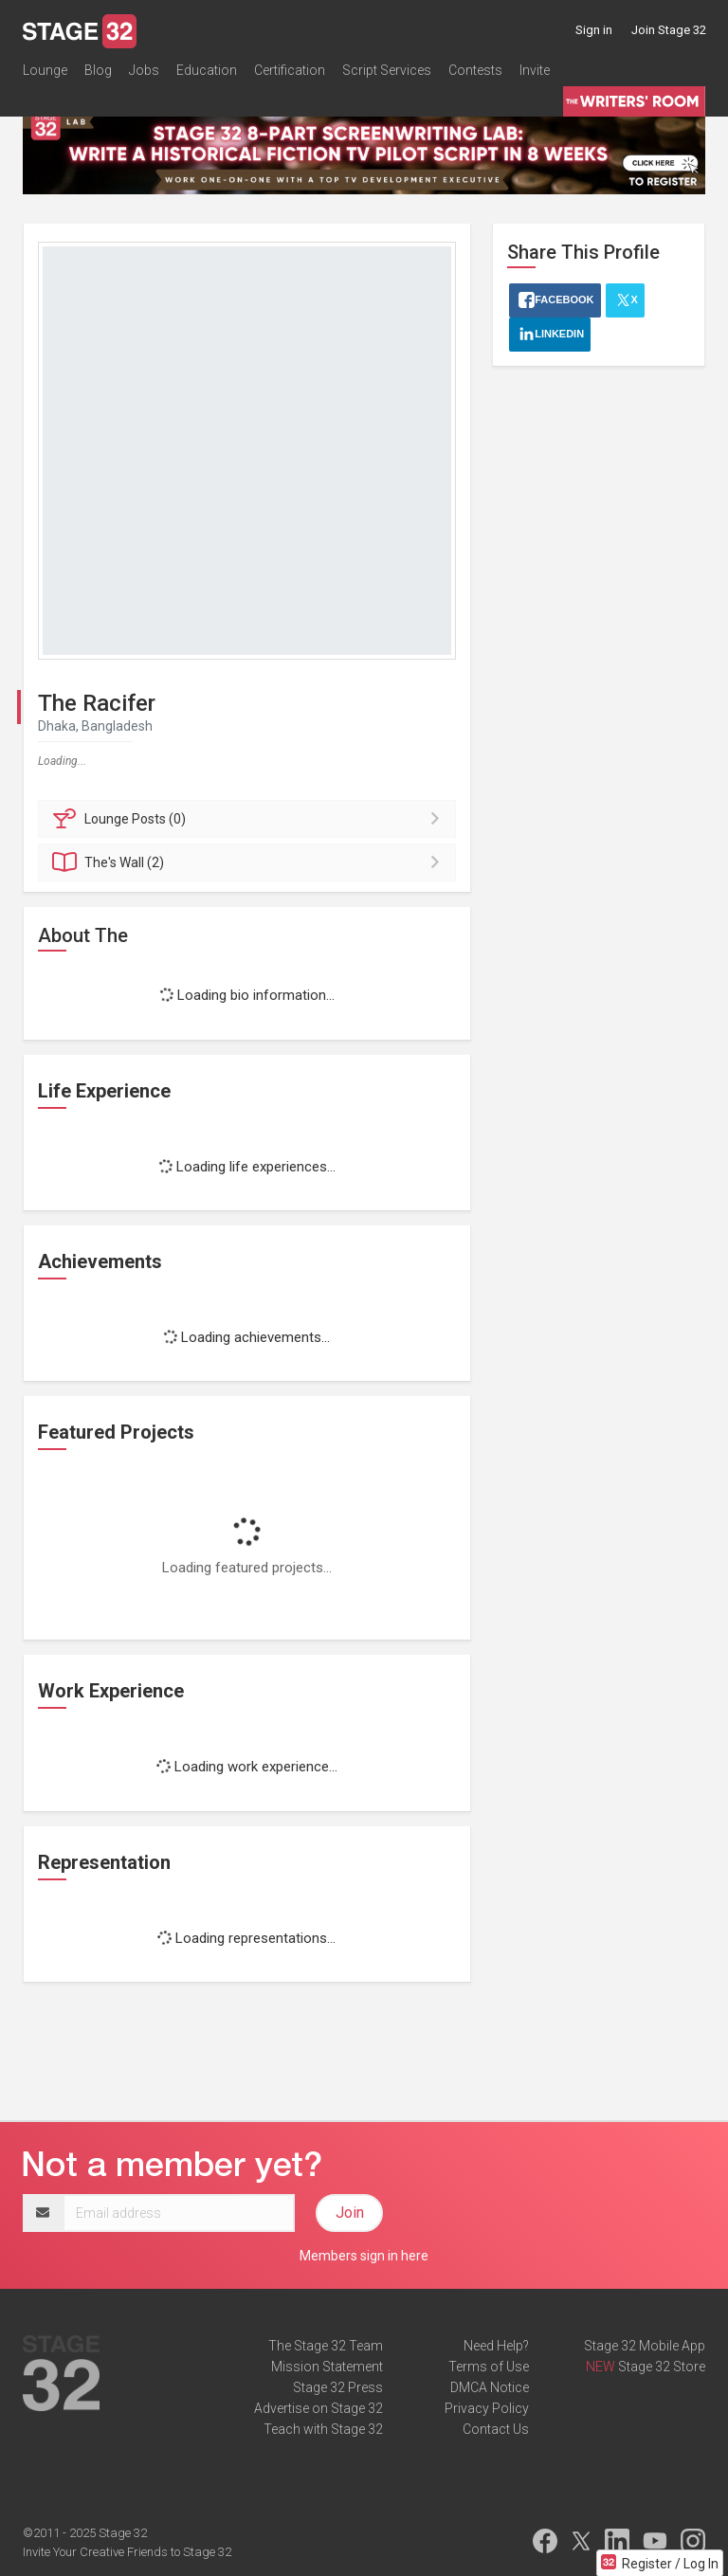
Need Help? (496, 2345)
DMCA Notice (489, 2387)
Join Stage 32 (668, 30)
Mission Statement (327, 2366)
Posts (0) (249, 818)
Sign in (593, 30)
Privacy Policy (487, 2408)
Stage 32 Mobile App (644, 2345)
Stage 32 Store (661, 2366)
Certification (289, 70)
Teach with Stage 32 (323, 2429)
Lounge (45, 70)
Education (206, 70)
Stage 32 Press (338, 2387)
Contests (475, 70)
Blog (98, 70)
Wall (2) (249, 862)
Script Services (386, 70)
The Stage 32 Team (325, 2345)
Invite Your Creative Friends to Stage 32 (127, 2552)
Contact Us (496, 2429)
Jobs (144, 70)
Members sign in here (364, 2255)
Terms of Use (488, 2366)
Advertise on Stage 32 (318, 2408)
